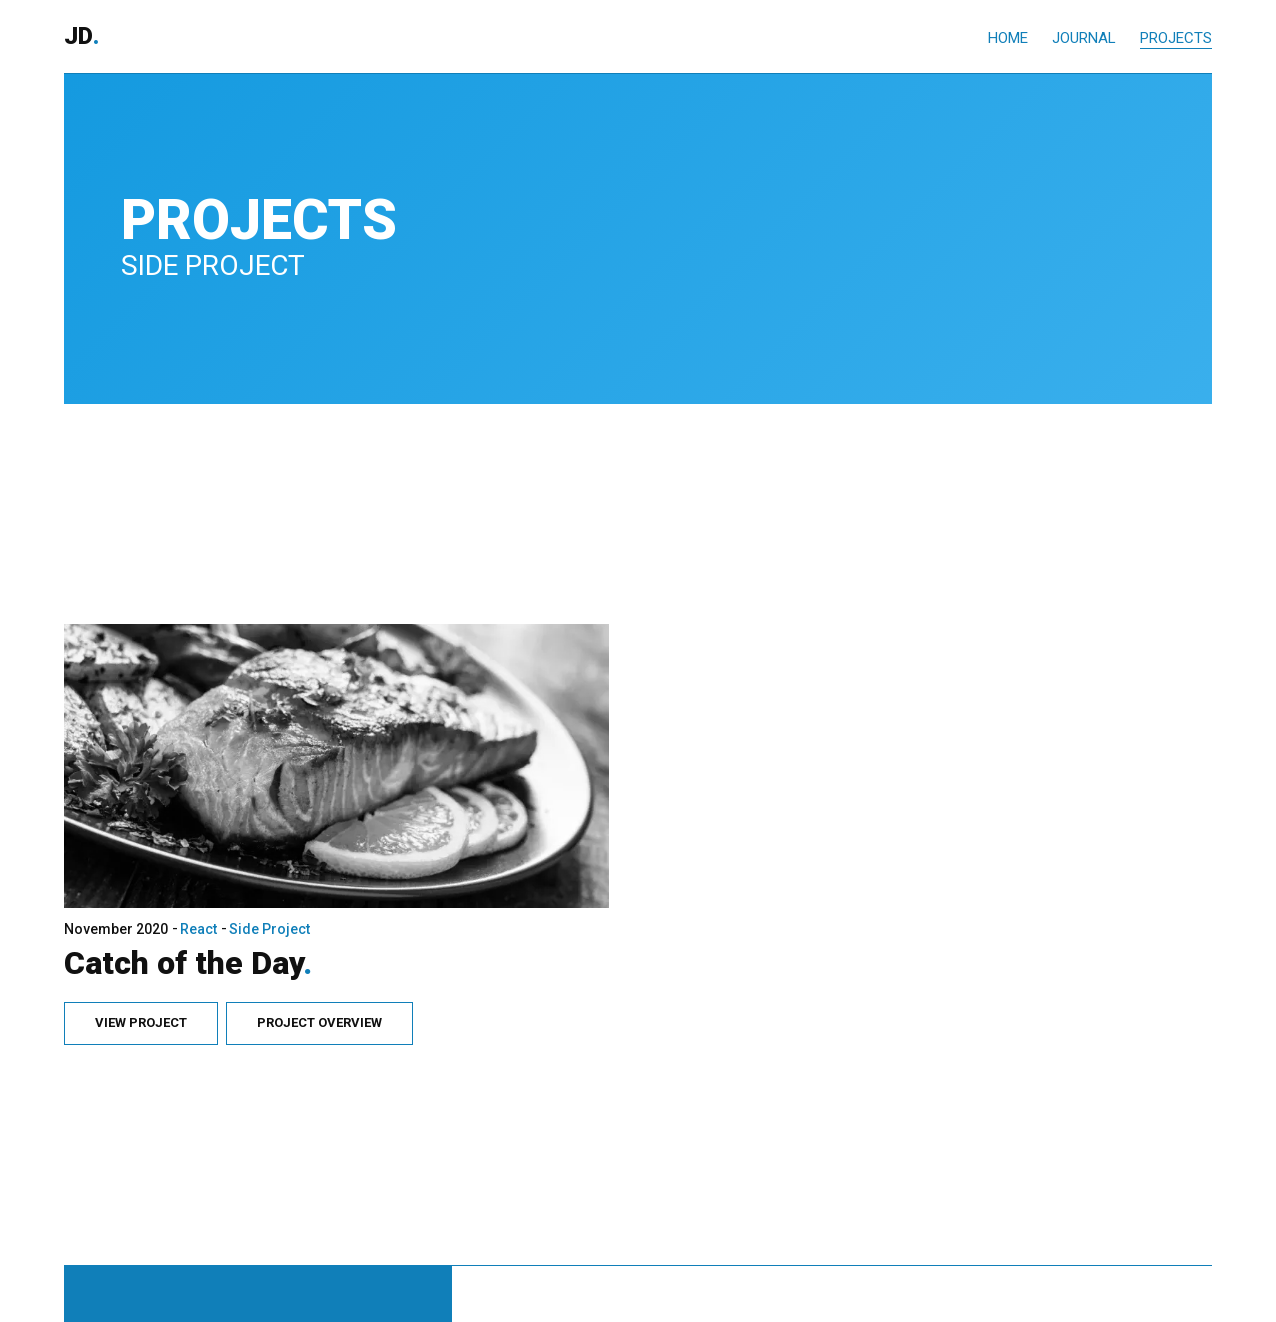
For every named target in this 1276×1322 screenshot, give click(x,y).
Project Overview (316, 986)
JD (81, 36)
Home (1008, 38)
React (195, 892)
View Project (138, 986)
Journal (1084, 38)
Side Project (266, 892)
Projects (1176, 38)
